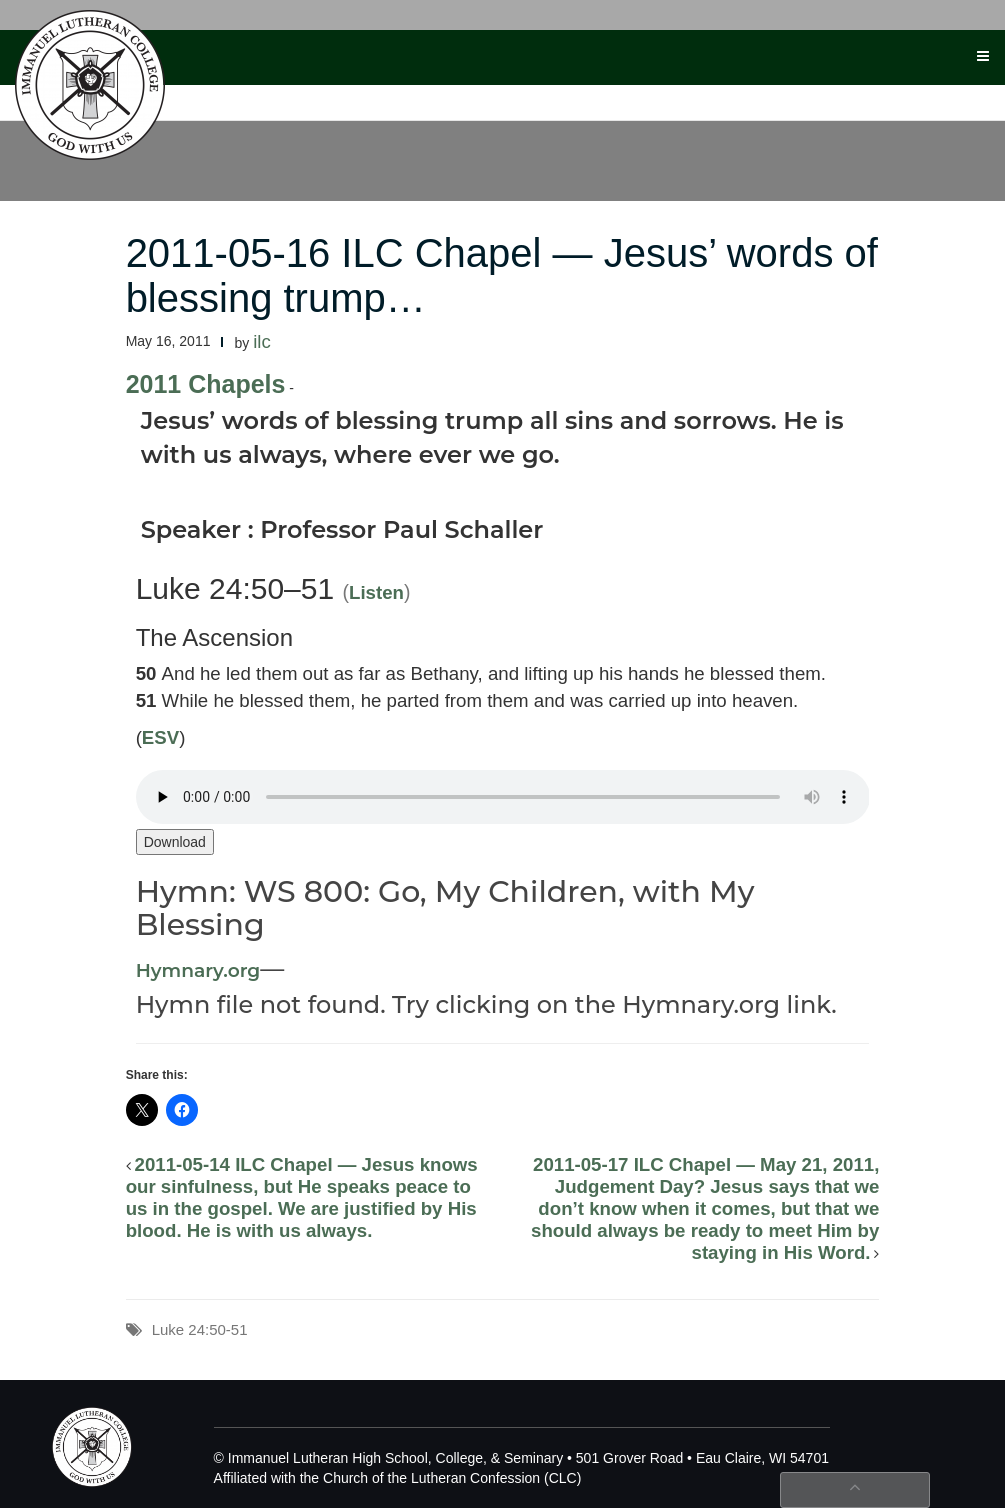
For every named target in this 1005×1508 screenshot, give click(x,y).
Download (175, 842)
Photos (844, 91)
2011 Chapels (206, 384)
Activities (332, 91)
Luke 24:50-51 (200, 1329)
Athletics (420, 91)
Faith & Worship (531, 91)
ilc (262, 341)
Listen (376, 592)
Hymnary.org (198, 970)
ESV (160, 737)
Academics (240, 91)
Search (770, 91)
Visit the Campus (665, 91)
